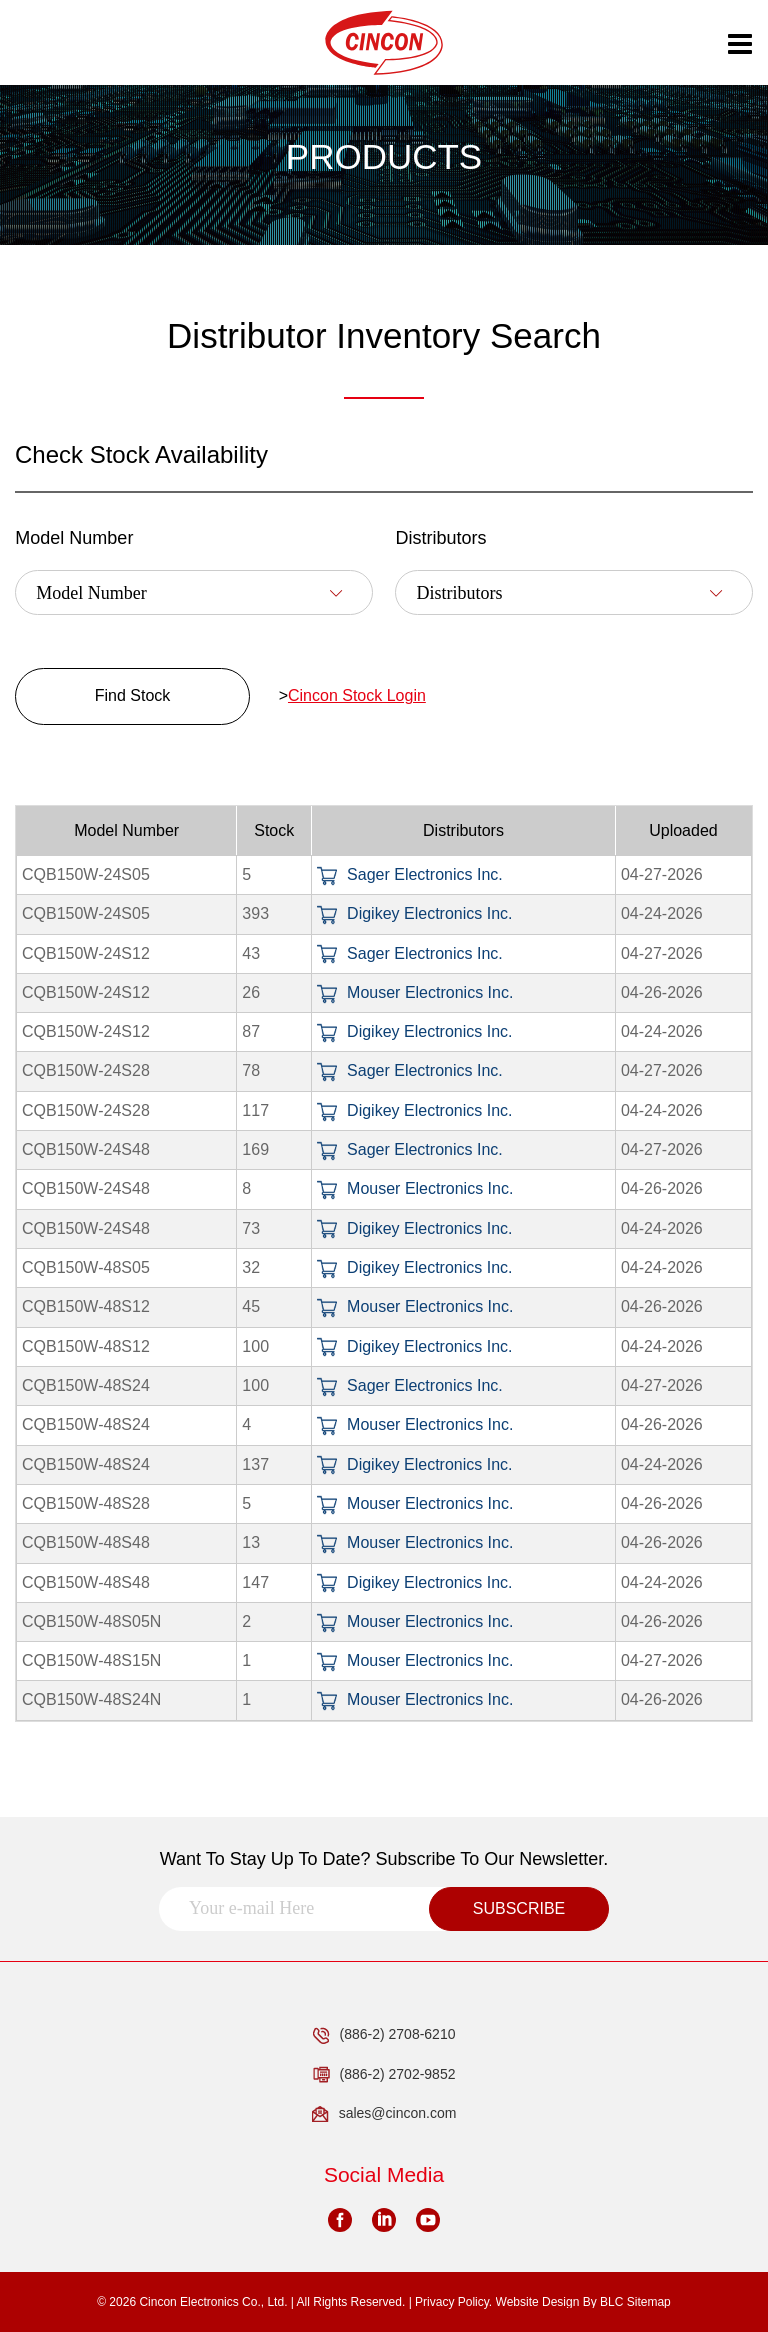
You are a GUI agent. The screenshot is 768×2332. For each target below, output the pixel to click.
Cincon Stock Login (357, 695)
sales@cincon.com (384, 2114)
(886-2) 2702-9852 (384, 2075)
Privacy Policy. (453, 2302)
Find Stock (133, 695)
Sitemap (649, 2302)
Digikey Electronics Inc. (414, 913)
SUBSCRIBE (519, 1908)
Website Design (538, 2302)
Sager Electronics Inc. (410, 874)
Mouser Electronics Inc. (415, 992)
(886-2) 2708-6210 (384, 2035)
